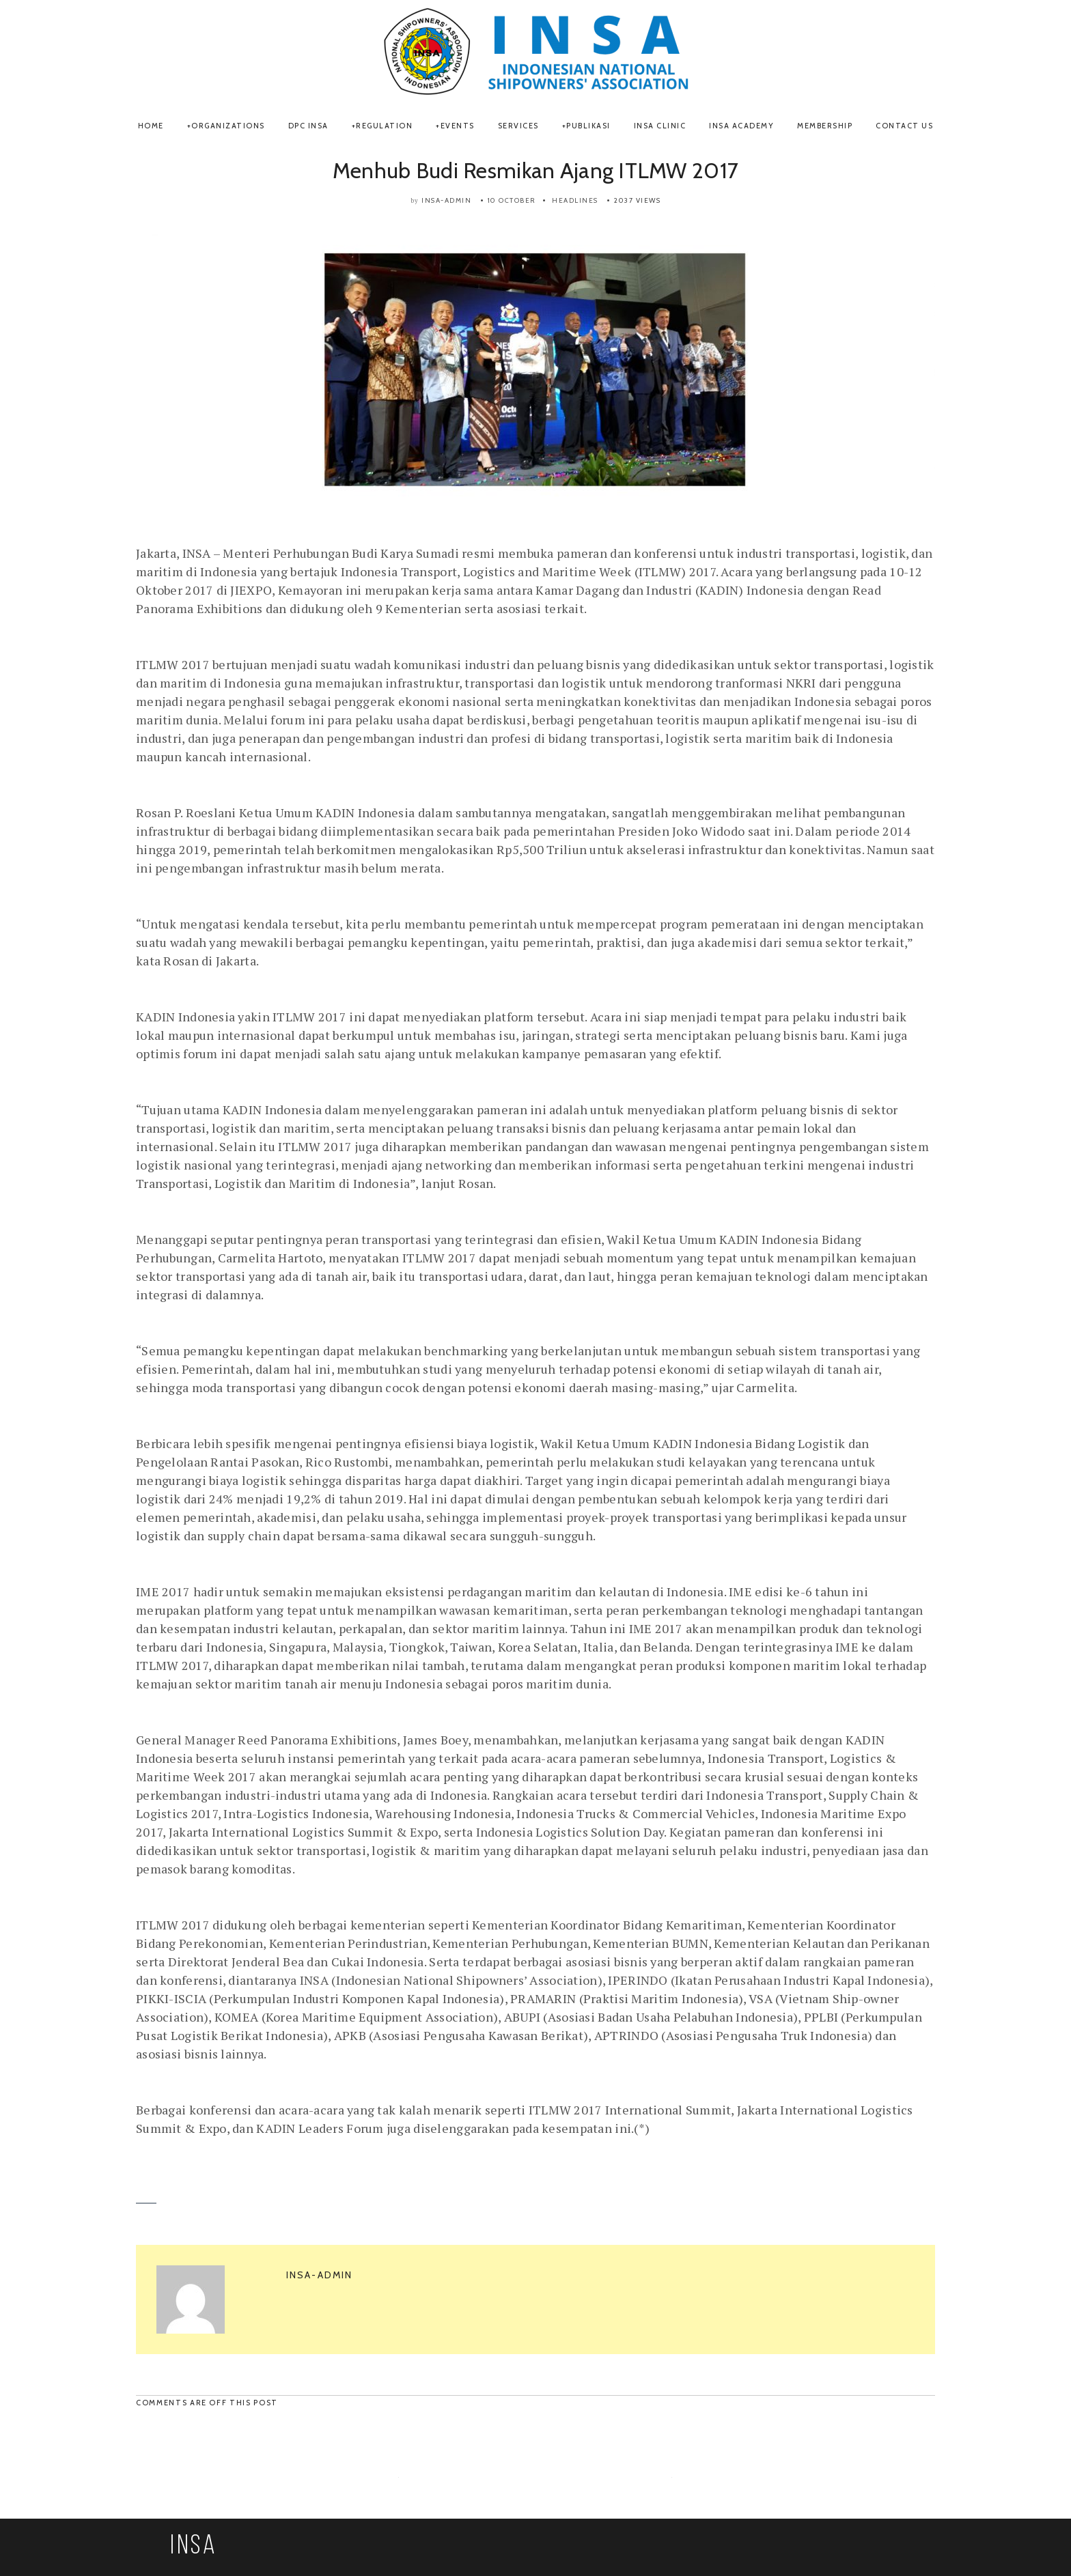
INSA (194, 2546)
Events (458, 125)
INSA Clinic (660, 125)
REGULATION (384, 125)
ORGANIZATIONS (228, 125)
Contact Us (904, 125)
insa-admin (446, 200)
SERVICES (518, 125)
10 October (512, 200)
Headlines (575, 200)
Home (151, 125)
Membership (824, 125)
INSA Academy (741, 125)
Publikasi (588, 125)
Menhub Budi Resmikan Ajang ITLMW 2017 (535, 170)
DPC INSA (308, 125)
